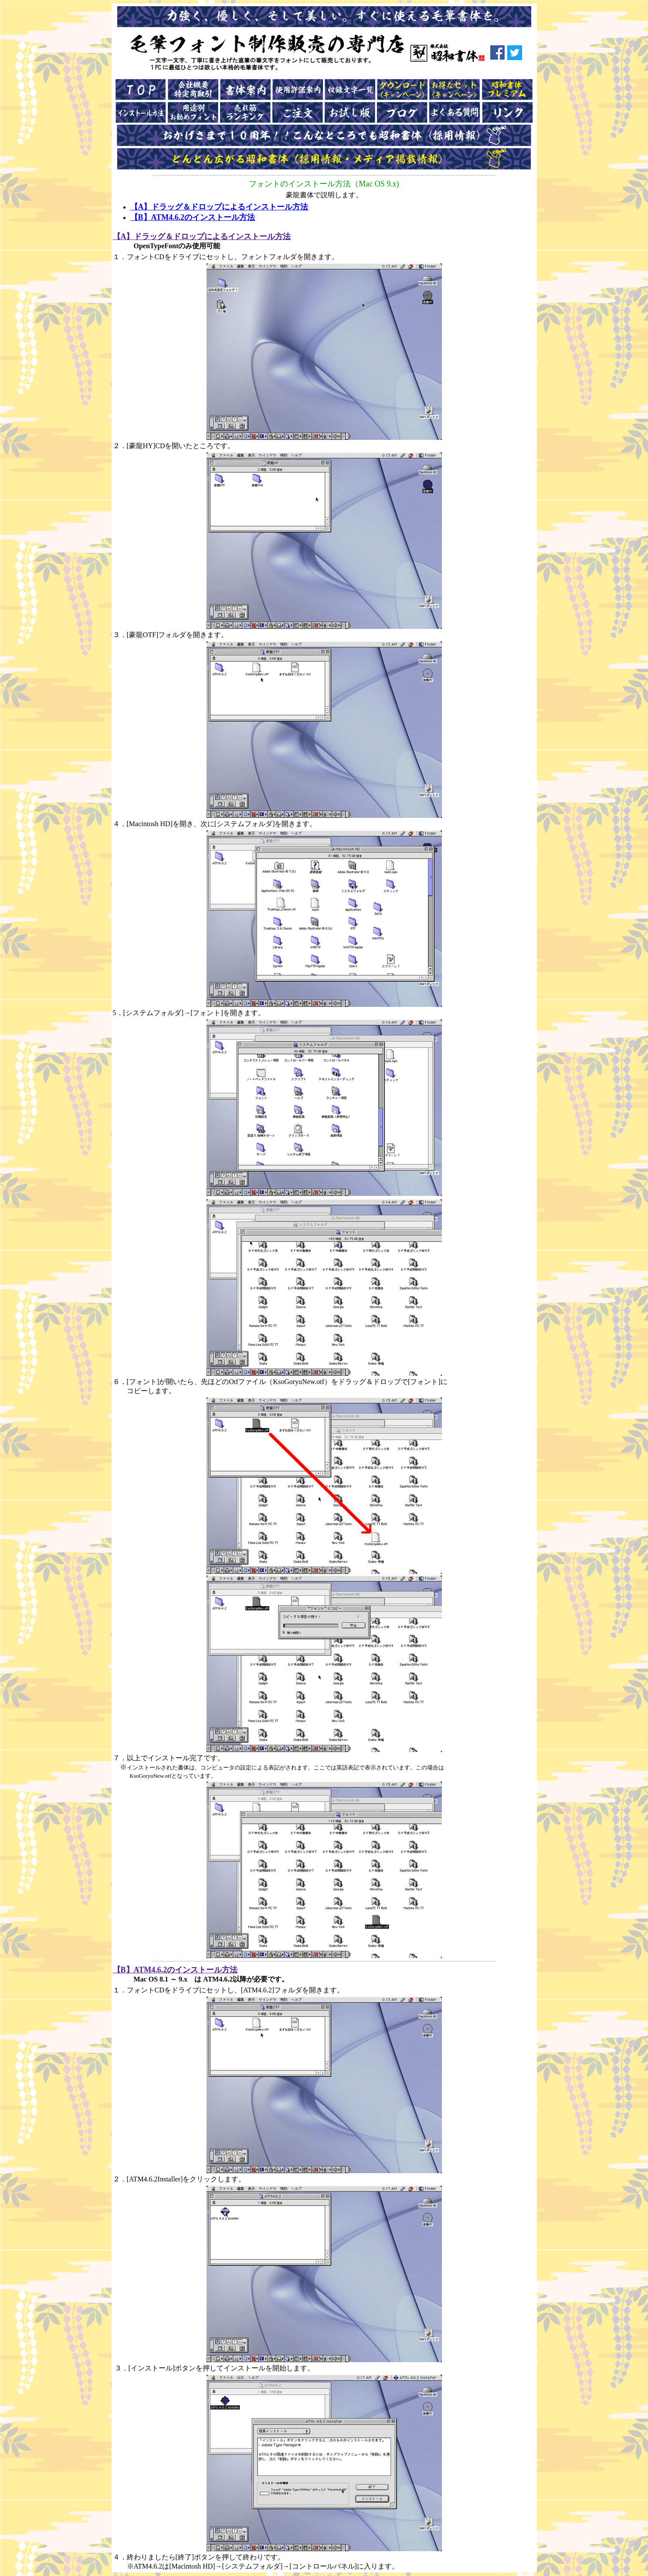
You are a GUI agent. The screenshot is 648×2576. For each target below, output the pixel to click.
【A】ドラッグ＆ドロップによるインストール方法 (219, 207)
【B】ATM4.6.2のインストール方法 (192, 217)
